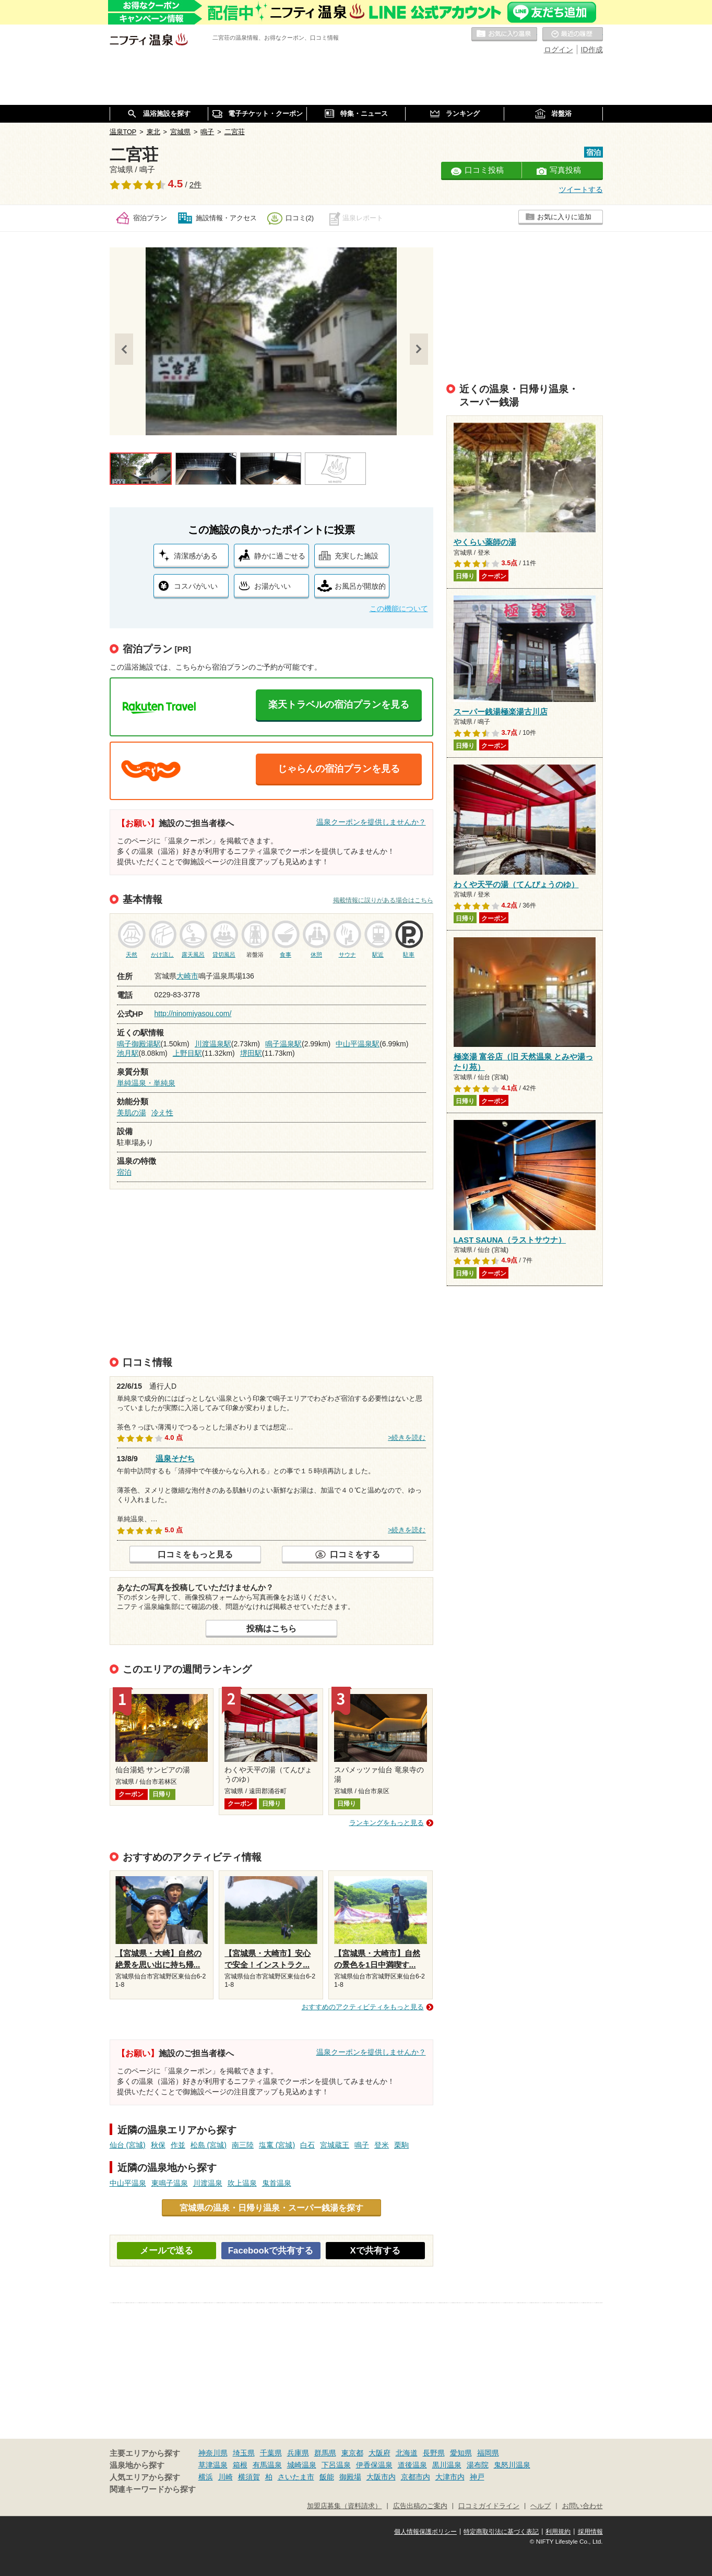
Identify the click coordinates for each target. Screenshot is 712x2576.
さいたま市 (296, 2477)
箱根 (240, 2465)
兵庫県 (298, 2453)
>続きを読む (406, 1437)
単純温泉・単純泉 (146, 1083)
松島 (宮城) (209, 2145)
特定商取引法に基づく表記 (501, 2531)
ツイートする (581, 189)
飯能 (326, 2477)
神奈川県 (213, 2453)
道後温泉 (412, 2465)
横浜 (205, 2477)
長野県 (434, 2453)
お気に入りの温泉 (504, 34)
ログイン (558, 49)
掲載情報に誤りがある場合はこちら (383, 900)
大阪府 (379, 2453)
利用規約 (558, 2531)
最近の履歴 (572, 34)
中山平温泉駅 (357, 1044)
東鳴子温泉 (169, 2183)
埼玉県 (244, 2453)
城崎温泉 (301, 2465)
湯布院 (478, 2465)
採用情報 (590, 2531)
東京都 (352, 2453)
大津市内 (450, 2477)
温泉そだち (175, 1457)
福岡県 (488, 2453)
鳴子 (361, 2145)
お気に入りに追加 (564, 217)
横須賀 (249, 2477)
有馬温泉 (267, 2465)
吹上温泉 (242, 2183)
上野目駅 (187, 1053)
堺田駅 (251, 1053)
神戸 (477, 2477)
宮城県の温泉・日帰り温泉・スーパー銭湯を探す (271, 2207)
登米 (381, 2145)
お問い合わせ (582, 2506)
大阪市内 (381, 2477)
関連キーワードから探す (153, 2489)
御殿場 (350, 2477)
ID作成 (592, 49)
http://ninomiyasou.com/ (193, 1013)
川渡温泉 (207, 2183)
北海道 (407, 2453)
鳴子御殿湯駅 (139, 1044)
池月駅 (128, 1053)
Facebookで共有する (270, 2251)
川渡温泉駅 (213, 1044)
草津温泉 (213, 2465)
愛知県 (461, 2453)
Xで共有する (375, 2251)
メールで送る (166, 2251)
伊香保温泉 (374, 2465)
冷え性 (162, 1112)
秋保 (158, 2145)
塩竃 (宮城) (277, 2145)
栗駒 (401, 2145)
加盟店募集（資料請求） (344, 2506)
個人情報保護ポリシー (425, 2531)
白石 (307, 2145)
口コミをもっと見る (195, 1554)
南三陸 (243, 2145)
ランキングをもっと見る (386, 1823)
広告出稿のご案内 (420, 2506)
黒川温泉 (446, 2465)
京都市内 (415, 2477)
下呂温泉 (336, 2465)
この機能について (399, 608)
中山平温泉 (128, 2183)
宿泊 (124, 1172)
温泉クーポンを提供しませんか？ (371, 822)
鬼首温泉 (276, 2183)
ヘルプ (540, 2506)
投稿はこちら (271, 1628)
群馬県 (325, 2453)
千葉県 (271, 2453)
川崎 (225, 2477)
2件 (195, 185)
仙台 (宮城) (128, 2145)
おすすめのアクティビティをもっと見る (363, 2007)
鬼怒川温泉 (512, 2465)
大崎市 (187, 976)
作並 (178, 2145)
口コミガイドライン (488, 2506)
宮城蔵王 (334, 2145)
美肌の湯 (131, 1112)
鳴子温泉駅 (283, 1044)
